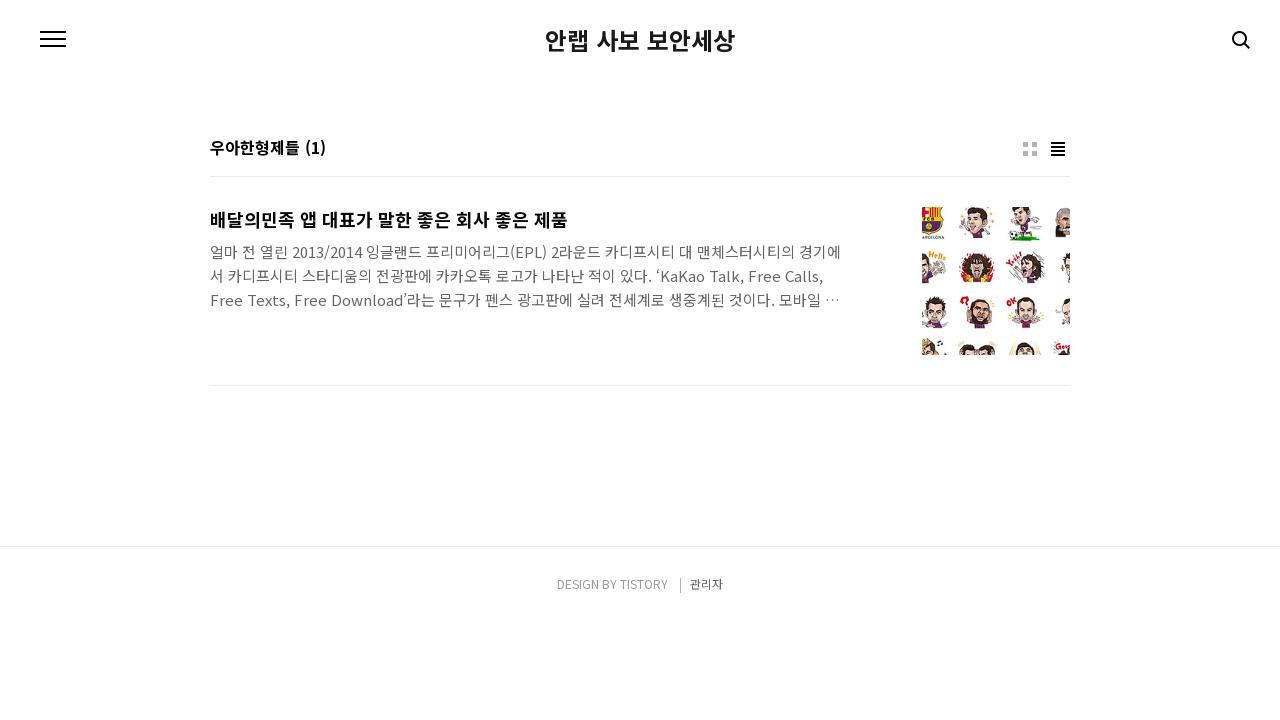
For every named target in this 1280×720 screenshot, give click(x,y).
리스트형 (1058, 149)
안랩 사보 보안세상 (640, 40)
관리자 (706, 583)
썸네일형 (1030, 149)
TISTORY (644, 583)
